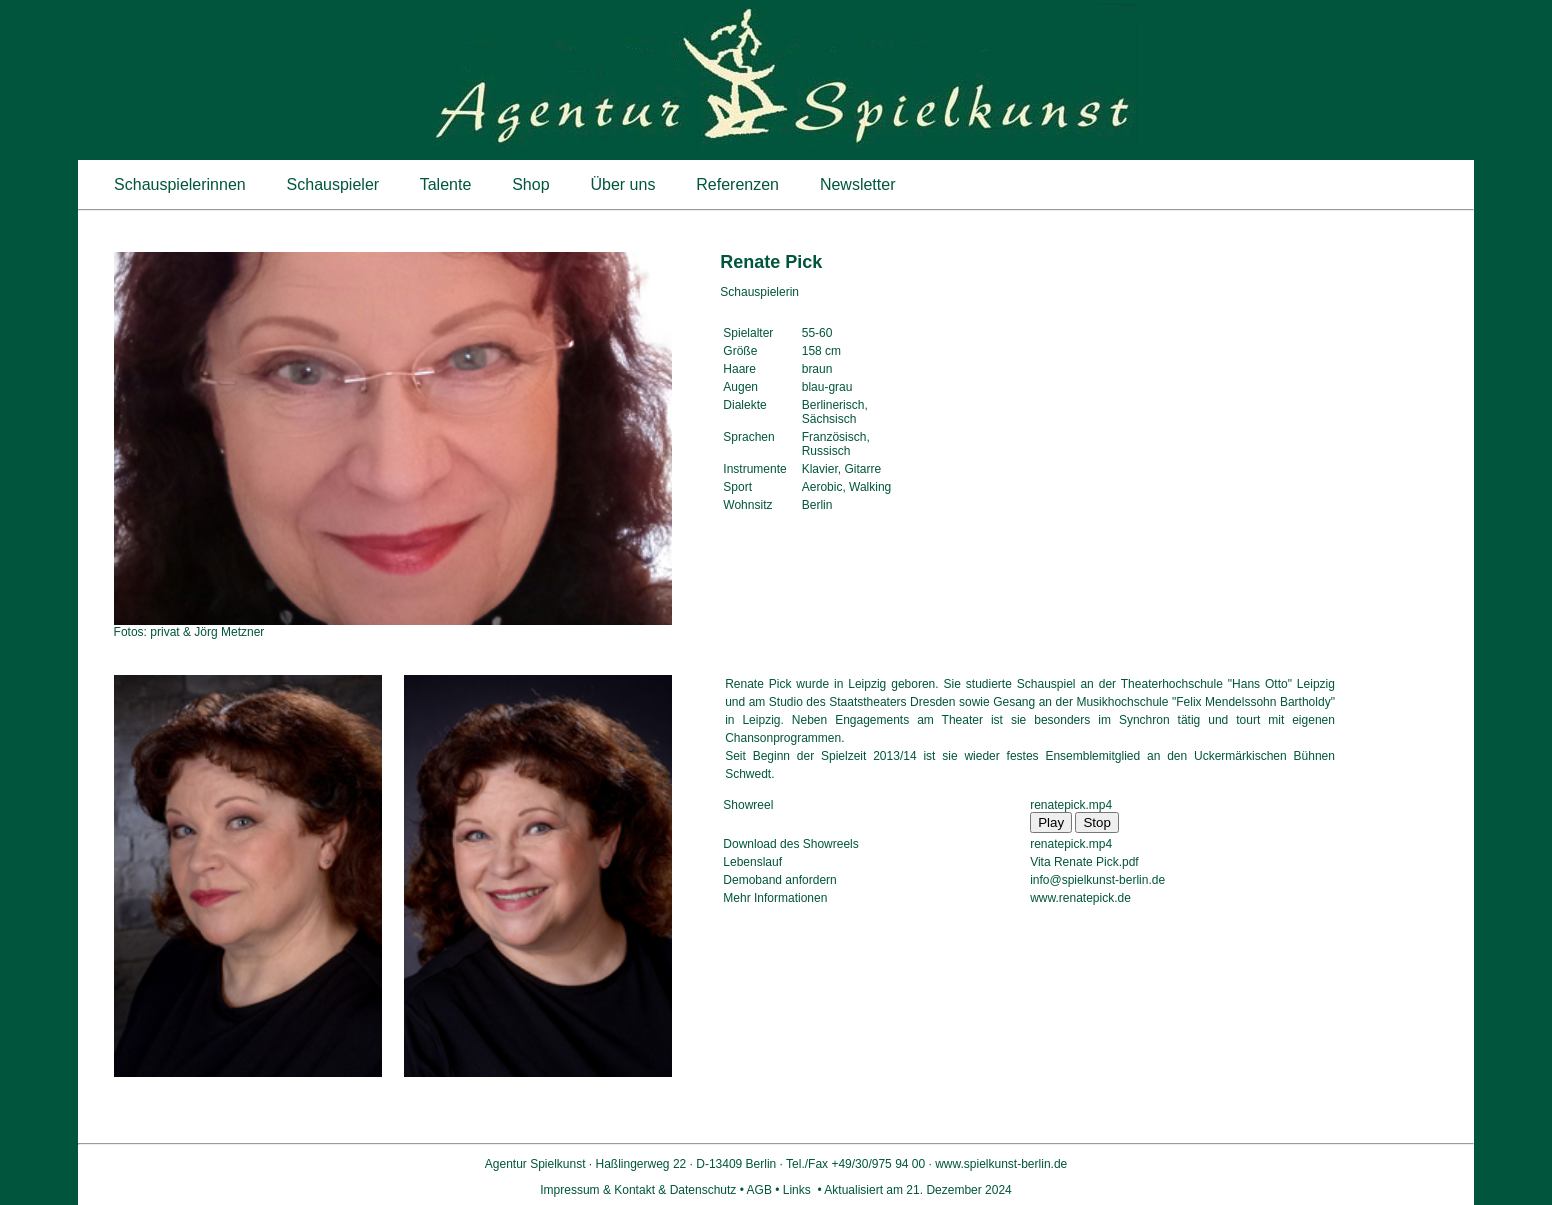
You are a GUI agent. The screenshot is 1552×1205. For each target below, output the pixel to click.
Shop (531, 184)
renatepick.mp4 (1071, 805)
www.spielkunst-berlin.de (1001, 1164)
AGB (759, 1190)
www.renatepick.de (1080, 898)
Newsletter (857, 184)
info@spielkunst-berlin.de (1097, 880)
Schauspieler (332, 184)
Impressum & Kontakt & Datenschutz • (643, 1190)
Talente (446, 184)
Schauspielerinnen (180, 184)
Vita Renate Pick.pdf (1084, 862)
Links (796, 1190)
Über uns (623, 184)
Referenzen (738, 184)
